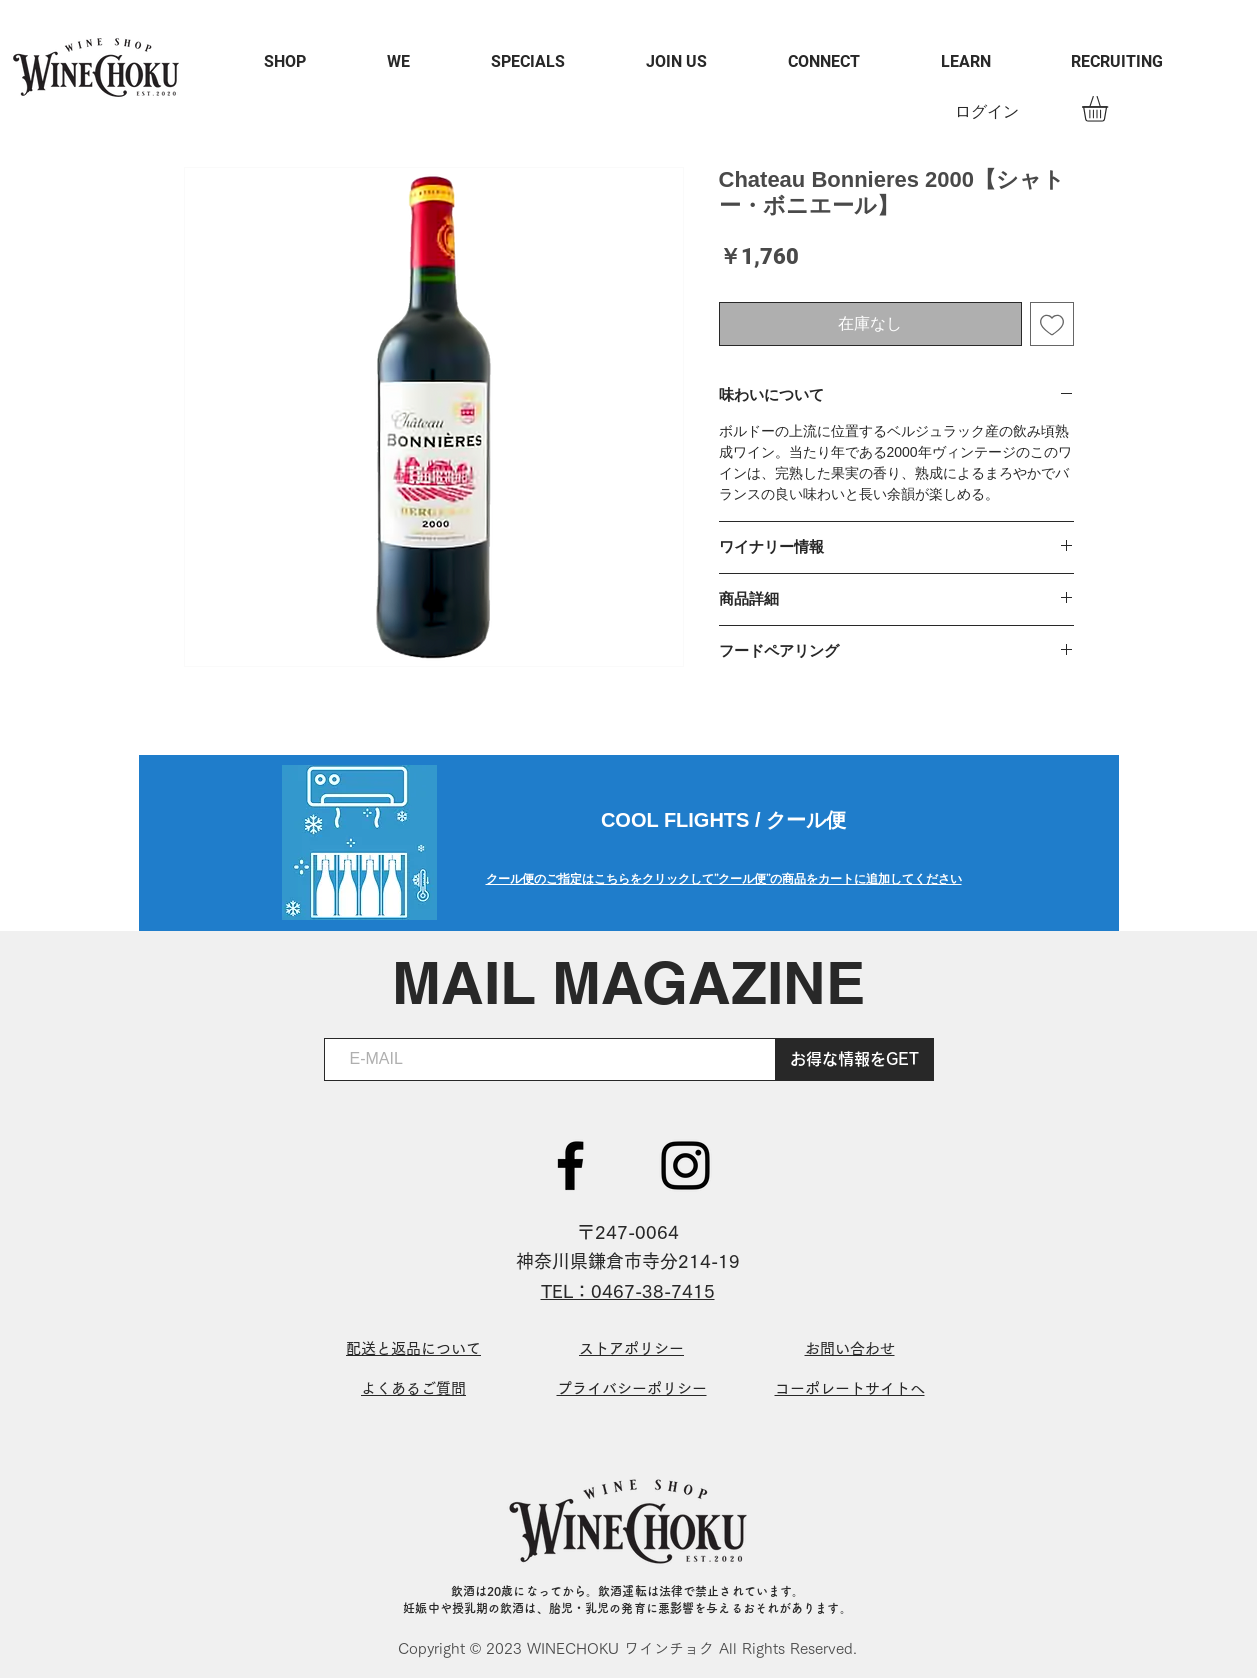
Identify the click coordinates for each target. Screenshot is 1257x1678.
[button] (1110, 109)
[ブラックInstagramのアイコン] (685, 1165)
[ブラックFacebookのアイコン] (570, 1165)
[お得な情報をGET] (855, 1059)
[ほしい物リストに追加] (1052, 324)
